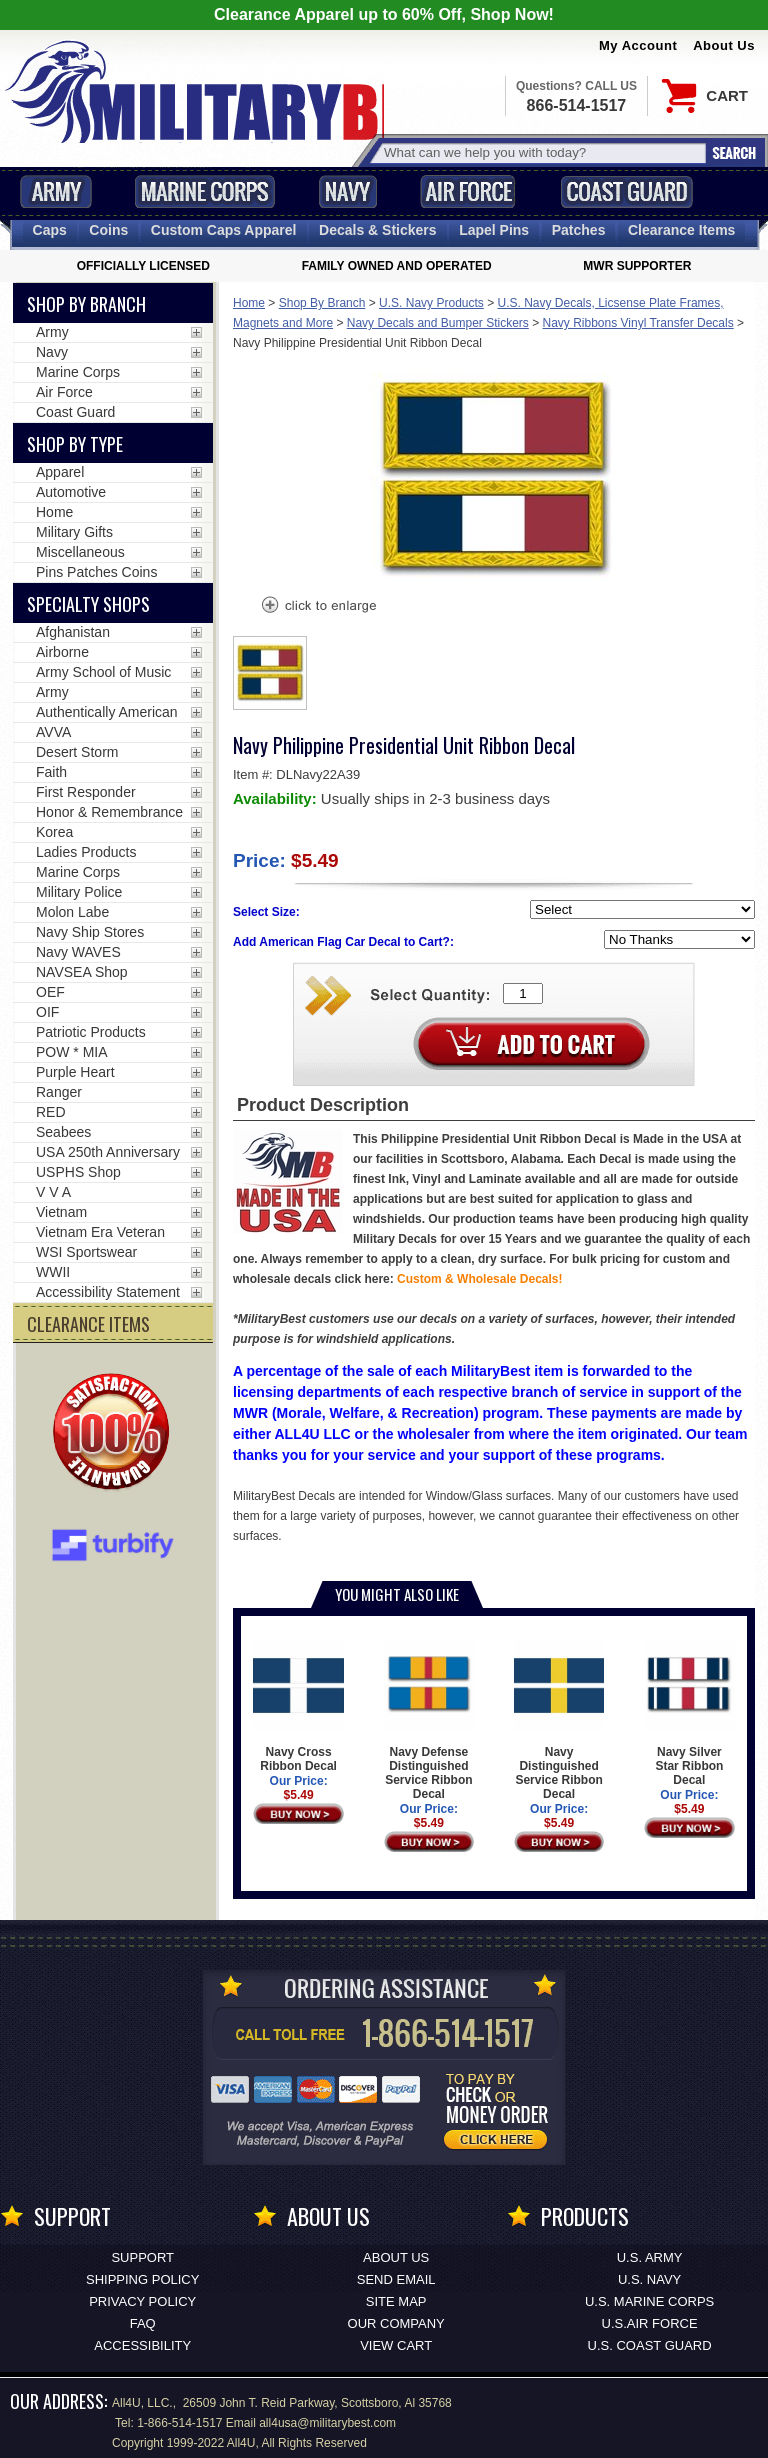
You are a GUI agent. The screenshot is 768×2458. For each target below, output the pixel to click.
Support (142, 2257)
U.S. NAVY (649, 2279)
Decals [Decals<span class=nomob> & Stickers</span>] (378, 230)
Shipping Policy (142, 2279)
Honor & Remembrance (109, 812)
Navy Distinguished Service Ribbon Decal (559, 1720)
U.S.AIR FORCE (650, 2323)
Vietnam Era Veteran (100, 1232)
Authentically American (107, 712)
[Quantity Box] (523, 993)
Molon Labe (72, 912)
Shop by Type (75, 444)
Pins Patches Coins (96, 572)
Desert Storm (77, 752)
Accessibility (142, 2345)
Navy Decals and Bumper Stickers (438, 323)
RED (51, 1112)
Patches (579, 230)
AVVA (53, 732)
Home (249, 303)
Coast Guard (626, 191)
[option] (270, 673)
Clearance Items (681, 230)
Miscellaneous (80, 552)
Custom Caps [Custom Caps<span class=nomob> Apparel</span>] (224, 230)
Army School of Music (103, 672)
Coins (108, 230)
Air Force (468, 191)
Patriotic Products (91, 1032)
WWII (53, 1272)
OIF (47, 1012)
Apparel (60, 472)
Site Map (396, 2301)
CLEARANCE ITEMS (88, 1324)
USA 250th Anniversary (108, 1152)
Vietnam (61, 1212)
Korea (54, 832)
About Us (724, 45)
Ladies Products (86, 852)
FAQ (143, 2323)
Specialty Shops (88, 604)
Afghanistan (73, 632)
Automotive (71, 492)
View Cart (396, 2345)
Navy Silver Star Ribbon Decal (689, 1713)
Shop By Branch (322, 303)
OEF (50, 992)
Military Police (79, 892)
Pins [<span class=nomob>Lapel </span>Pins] (494, 230)
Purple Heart (75, 1072)
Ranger (59, 1092)
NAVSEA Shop (82, 972)
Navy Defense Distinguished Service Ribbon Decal (429, 1720)
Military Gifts (74, 532)
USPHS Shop (78, 1172)
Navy (348, 191)
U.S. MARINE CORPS (649, 2301)
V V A (53, 1192)
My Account (638, 45)
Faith (51, 772)
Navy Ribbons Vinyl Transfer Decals (638, 323)
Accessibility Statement (108, 1292)
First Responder (86, 792)
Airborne (62, 652)
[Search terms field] (542, 152)
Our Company (396, 2323)
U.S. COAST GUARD (650, 2345)
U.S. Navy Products (431, 303)
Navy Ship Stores (90, 932)
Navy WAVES (78, 952)
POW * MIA (72, 1052)
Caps (50, 230)
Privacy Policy (142, 2301)
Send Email (396, 2279)
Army (56, 191)
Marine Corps (205, 191)
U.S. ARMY (650, 2257)
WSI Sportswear (86, 1252)
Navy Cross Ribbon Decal (298, 1706)
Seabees (63, 1132)
